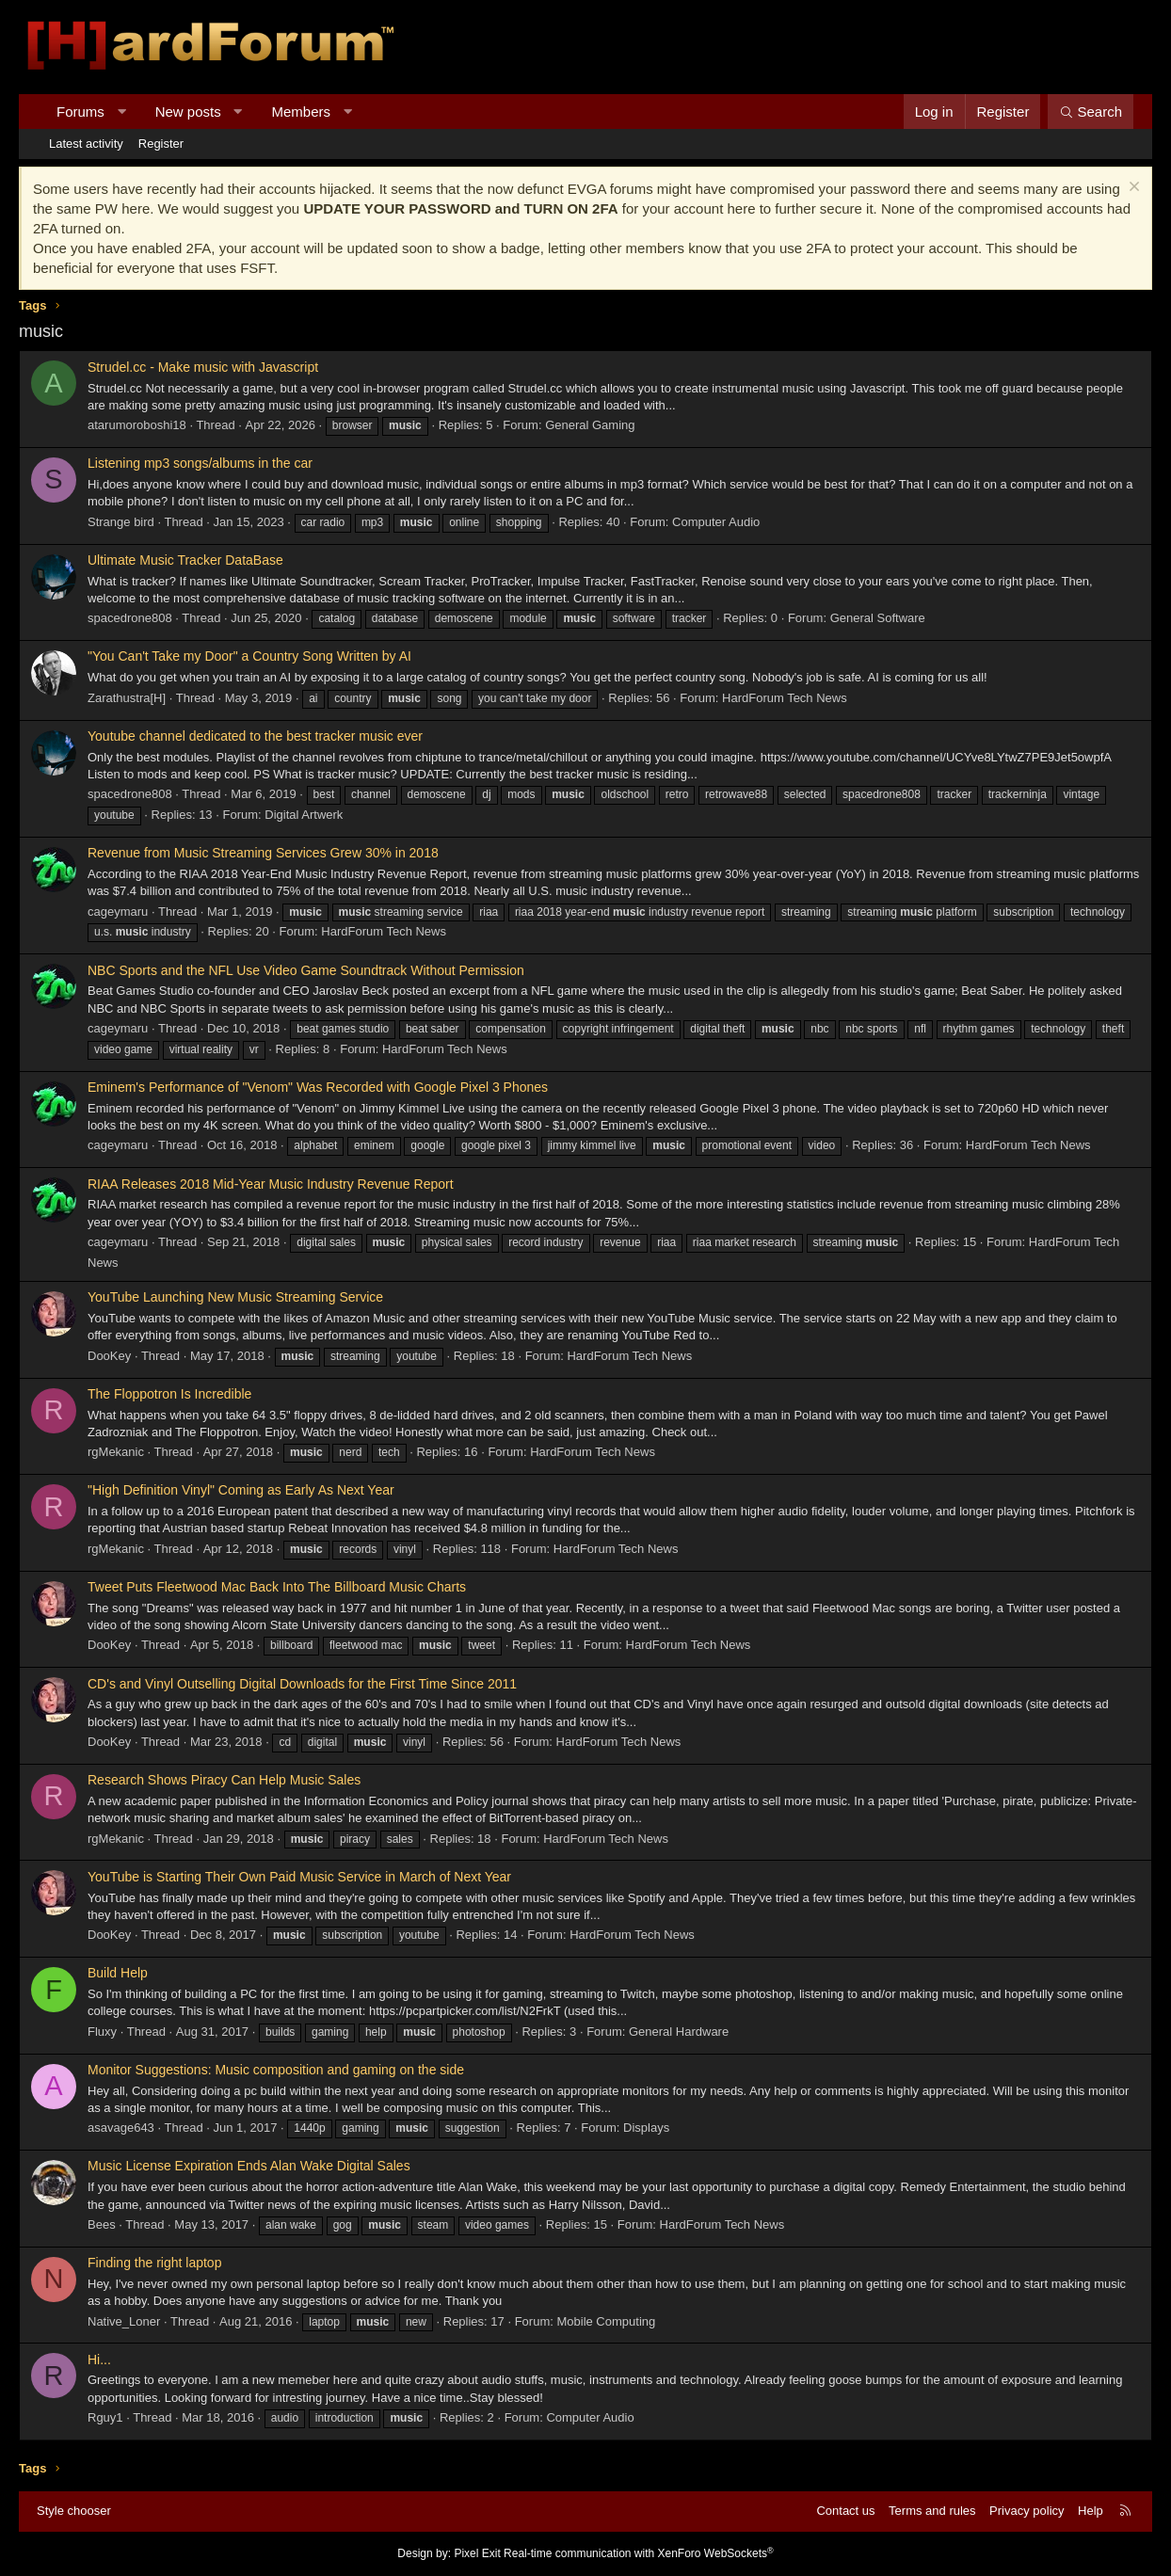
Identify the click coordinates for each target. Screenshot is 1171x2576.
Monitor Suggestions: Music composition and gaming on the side (276, 2069)
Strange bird (121, 522)
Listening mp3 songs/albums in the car (200, 463)
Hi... (99, 2359)
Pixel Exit (477, 2553)
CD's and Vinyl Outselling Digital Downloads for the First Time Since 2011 (302, 1683)
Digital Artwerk (304, 815)
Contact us (845, 2511)
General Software (877, 618)
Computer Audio (716, 522)
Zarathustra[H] (127, 698)
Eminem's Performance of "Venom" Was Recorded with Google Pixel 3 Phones (318, 1087)
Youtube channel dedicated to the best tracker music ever (255, 736)
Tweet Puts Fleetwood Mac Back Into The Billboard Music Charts (277, 1586)
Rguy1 (105, 2417)
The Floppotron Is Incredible (169, 1393)
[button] (121, 111)
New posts (188, 112)
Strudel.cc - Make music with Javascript (203, 367)
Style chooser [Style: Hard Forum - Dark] (74, 2511)
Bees (102, 2224)
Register (161, 143)
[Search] (1090, 111)
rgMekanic (116, 1452)
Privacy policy (1026, 2511)
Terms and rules (932, 2511)
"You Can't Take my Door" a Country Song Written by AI (249, 656)
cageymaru (118, 911)
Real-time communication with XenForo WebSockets (639, 2553)
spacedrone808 (130, 618)
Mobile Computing (605, 2321)
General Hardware (679, 2031)
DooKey (109, 1356)
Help (1090, 2511)
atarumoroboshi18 (137, 425)
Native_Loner (124, 2321)
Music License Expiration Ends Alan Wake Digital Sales (249, 2165)
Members (301, 112)
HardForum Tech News (784, 698)
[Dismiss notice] (1132, 189)
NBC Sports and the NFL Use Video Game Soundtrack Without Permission (306, 970)
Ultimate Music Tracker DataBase (185, 560)
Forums (80, 112)
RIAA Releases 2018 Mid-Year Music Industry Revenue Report (271, 1184)
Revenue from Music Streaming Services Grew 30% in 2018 (263, 852)
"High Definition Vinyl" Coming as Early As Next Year (241, 1489)
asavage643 (121, 2127)
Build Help (118, 1972)
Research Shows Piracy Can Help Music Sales (224, 1779)
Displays (646, 2127)
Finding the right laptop (154, 2262)
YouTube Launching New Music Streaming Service (235, 1296)
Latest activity (86, 143)
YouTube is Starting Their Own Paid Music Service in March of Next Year (299, 1876)
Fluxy (102, 2031)
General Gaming (589, 425)
